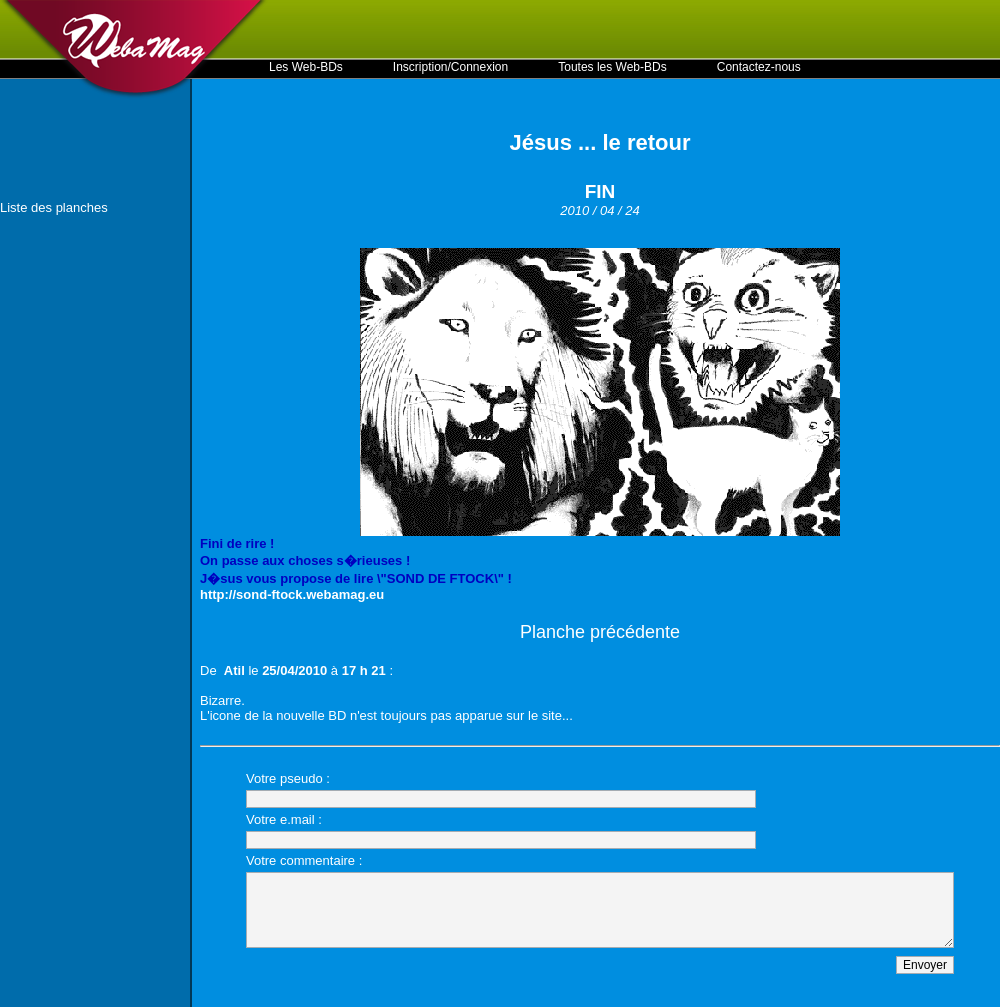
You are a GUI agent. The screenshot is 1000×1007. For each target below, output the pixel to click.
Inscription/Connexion (450, 67)
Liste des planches (54, 207)
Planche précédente (600, 632)
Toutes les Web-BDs (612, 67)
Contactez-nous (759, 67)
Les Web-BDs (306, 67)
